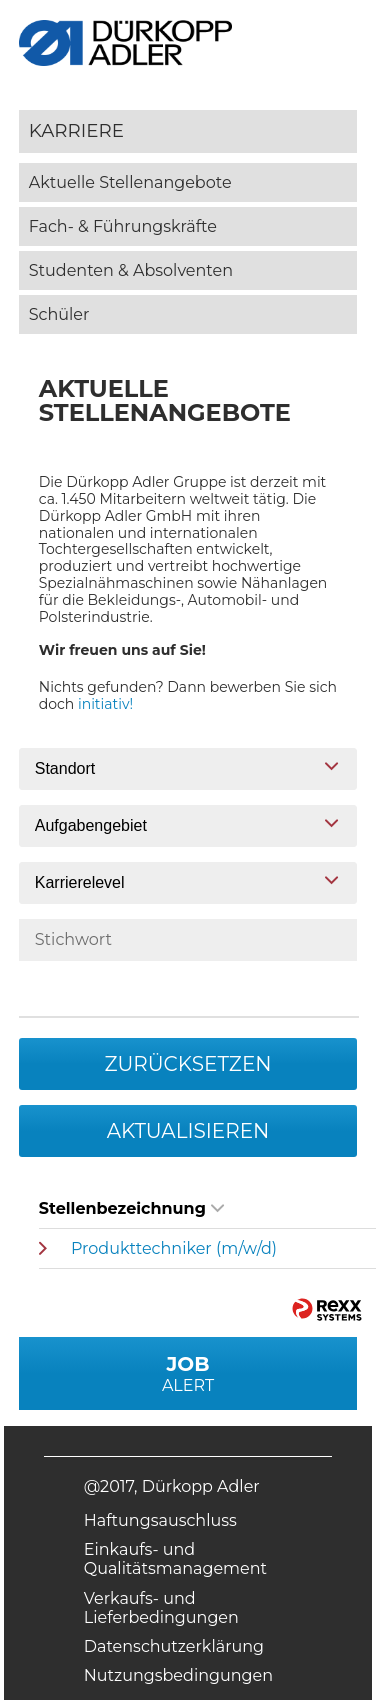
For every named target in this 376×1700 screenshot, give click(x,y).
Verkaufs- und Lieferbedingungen (161, 1608)
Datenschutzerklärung (174, 1646)
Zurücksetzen (187, 1064)
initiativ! (105, 704)
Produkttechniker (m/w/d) (174, 1248)
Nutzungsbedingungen (178, 1675)
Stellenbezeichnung (131, 1208)
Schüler (59, 314)
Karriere (76, 130)
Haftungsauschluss (160, 1520)
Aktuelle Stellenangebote (130, 182)
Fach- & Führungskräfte (123, 226)
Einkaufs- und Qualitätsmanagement (175, 1559)
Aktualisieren (188, 1131)
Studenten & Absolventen (131, 270)
